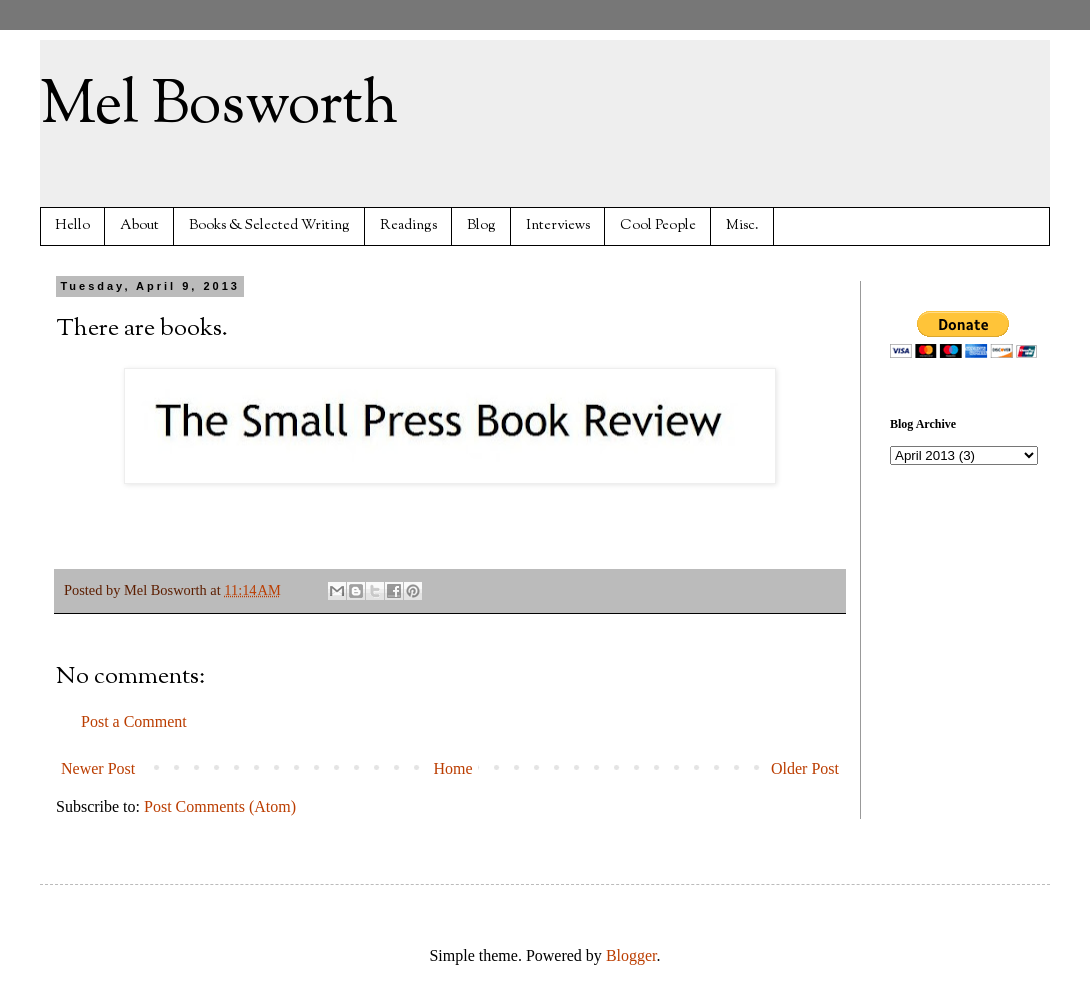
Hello (72, 225)
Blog (481, 225)
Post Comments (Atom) (220, 806)
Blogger (631, 955)
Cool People (658, 225)
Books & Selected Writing (269, 225)
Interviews (558, 225)
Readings (408, 225)
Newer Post (98, 768)
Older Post (805, 768)
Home (453, 768)
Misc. (742, 225)
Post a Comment (134, 721)
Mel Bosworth (219, 106)
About (139, 225)
